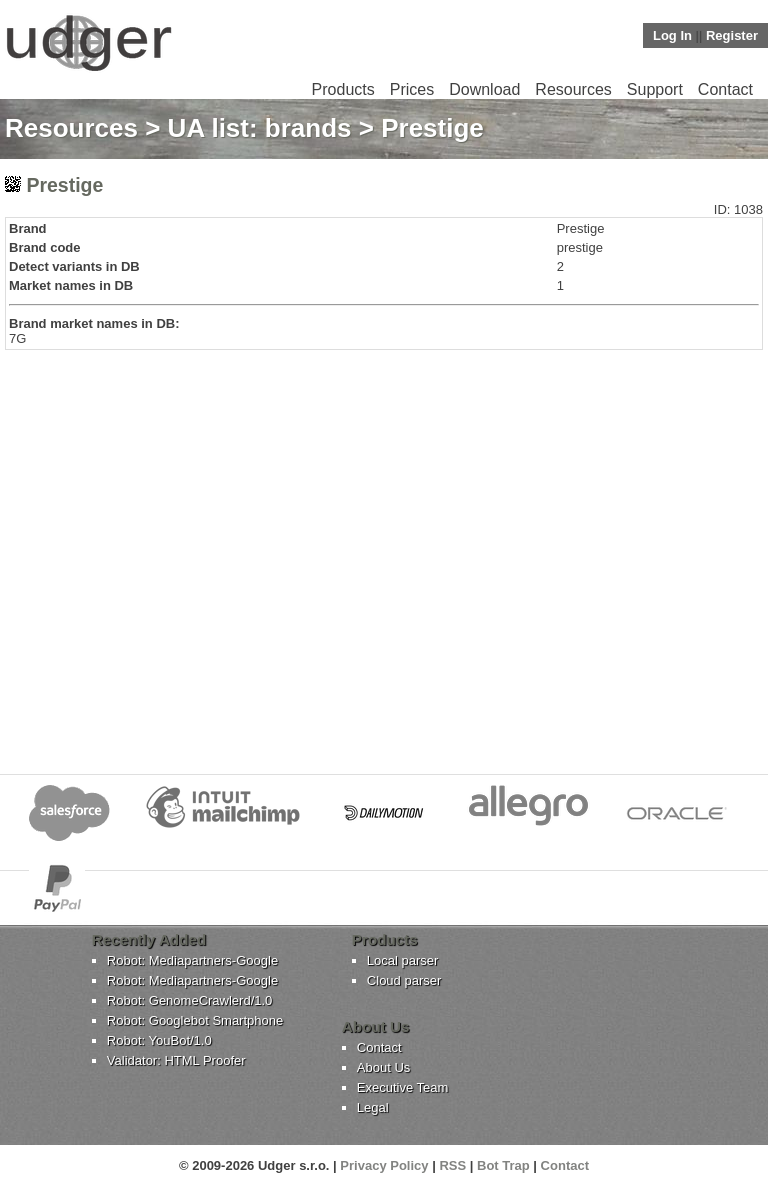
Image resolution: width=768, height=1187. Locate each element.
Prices (412, 89)
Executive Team (403, 1087)
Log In (672, 35)
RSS (452, 1165)
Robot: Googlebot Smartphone (195, 1020)
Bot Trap (503, 1165)
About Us (383, 1067)
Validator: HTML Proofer (176, 1060)
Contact (725, 89)
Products (343, 89)
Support (655, 89)
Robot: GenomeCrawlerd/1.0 (189, 1000)
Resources (573, 89)
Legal (373, 1107)
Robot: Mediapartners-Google (192, 960)
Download (484, 89)
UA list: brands (260, 128)
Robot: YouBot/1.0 (159, 1040)
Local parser (403, 960)
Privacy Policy (384, 1165)
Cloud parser (404, 980)
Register (732, 35)
